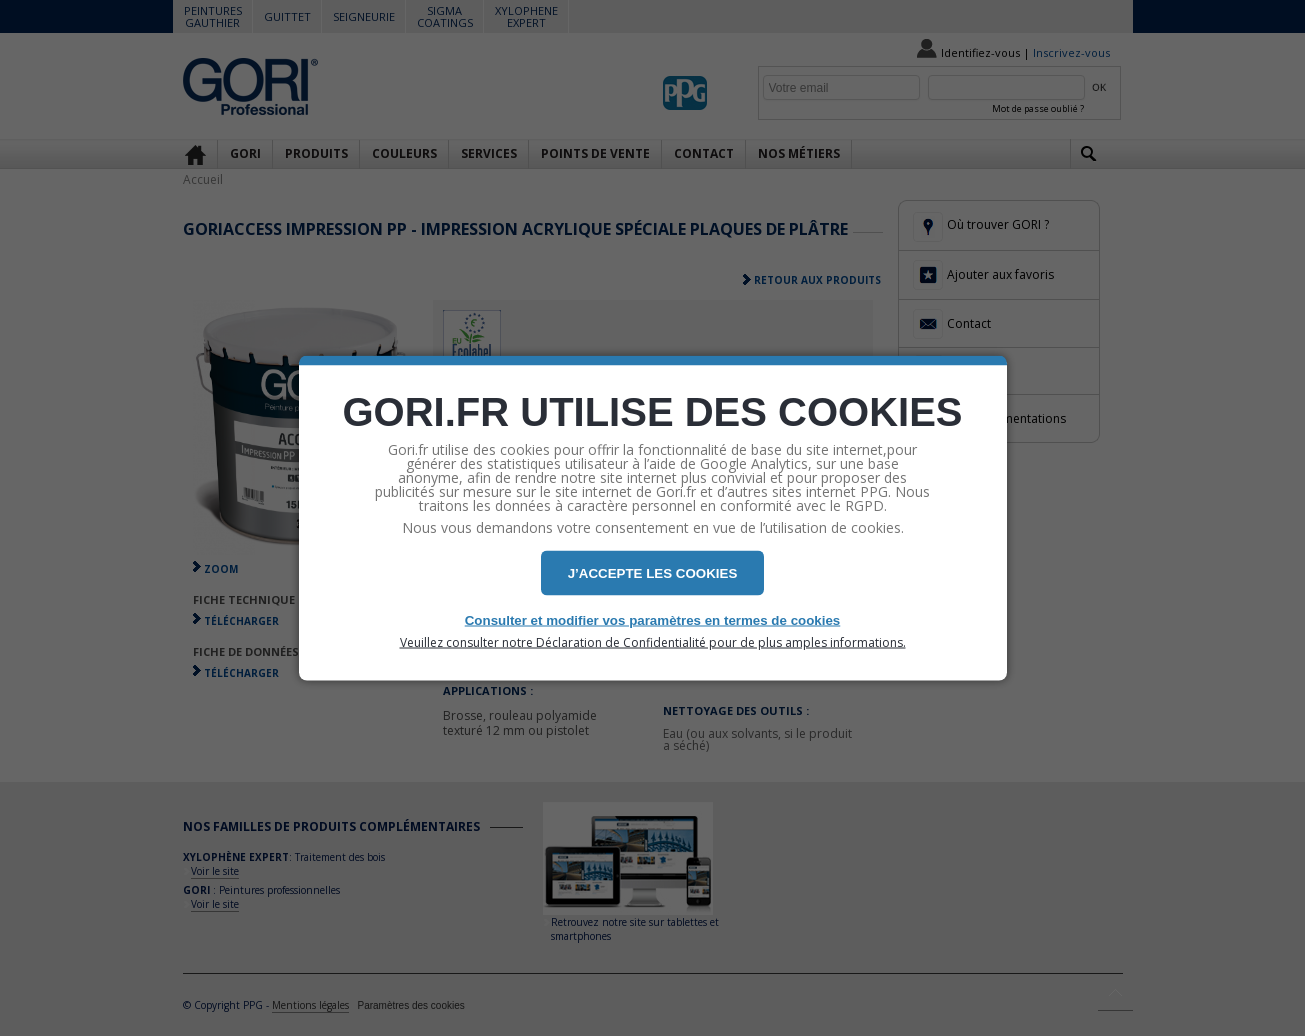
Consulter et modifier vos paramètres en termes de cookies (653, 620)
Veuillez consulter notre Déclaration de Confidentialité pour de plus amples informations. (653, 643)
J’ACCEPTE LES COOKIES (653, 573)
